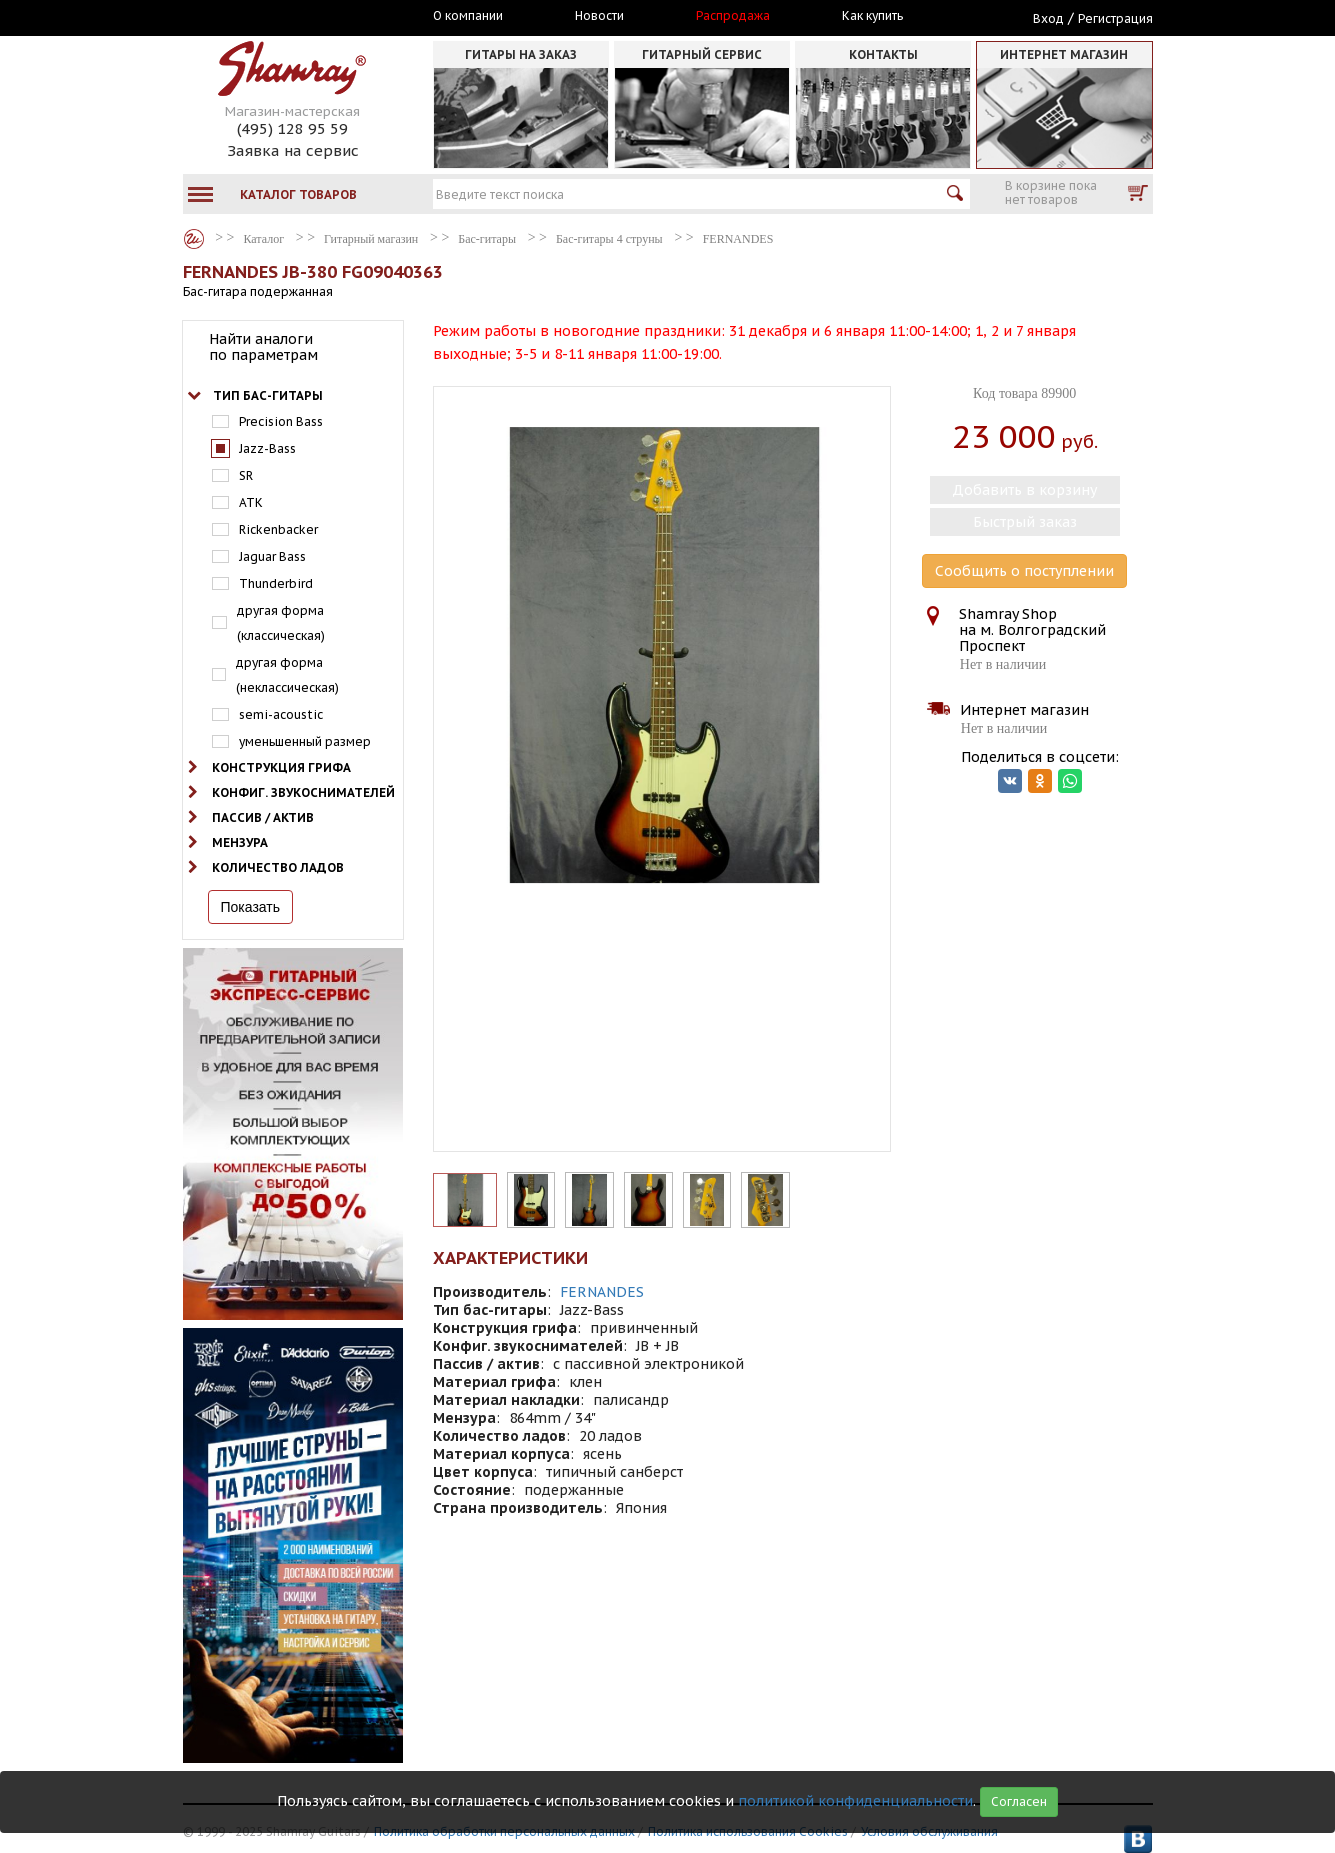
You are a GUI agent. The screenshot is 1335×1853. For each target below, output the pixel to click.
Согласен (1019, 1801)
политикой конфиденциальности (855, 1801)
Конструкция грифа (281, 767)
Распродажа (733, 16)
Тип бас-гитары (268, 395)
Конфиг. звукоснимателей (303, 792)
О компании (468, 16)
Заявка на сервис (293, 150)
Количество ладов (278, 867)
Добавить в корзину (1024, 490)
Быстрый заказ (1025, 522)
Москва (275, 17)
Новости (599, 16)
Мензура (240, 842)
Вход (1048, 18)
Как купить (872, 16)
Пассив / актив (263, 817)
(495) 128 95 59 (292, 128)
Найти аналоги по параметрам (263, 347)
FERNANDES (602, 1292)
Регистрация (1115, 18)
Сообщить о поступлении (1024, 571)
